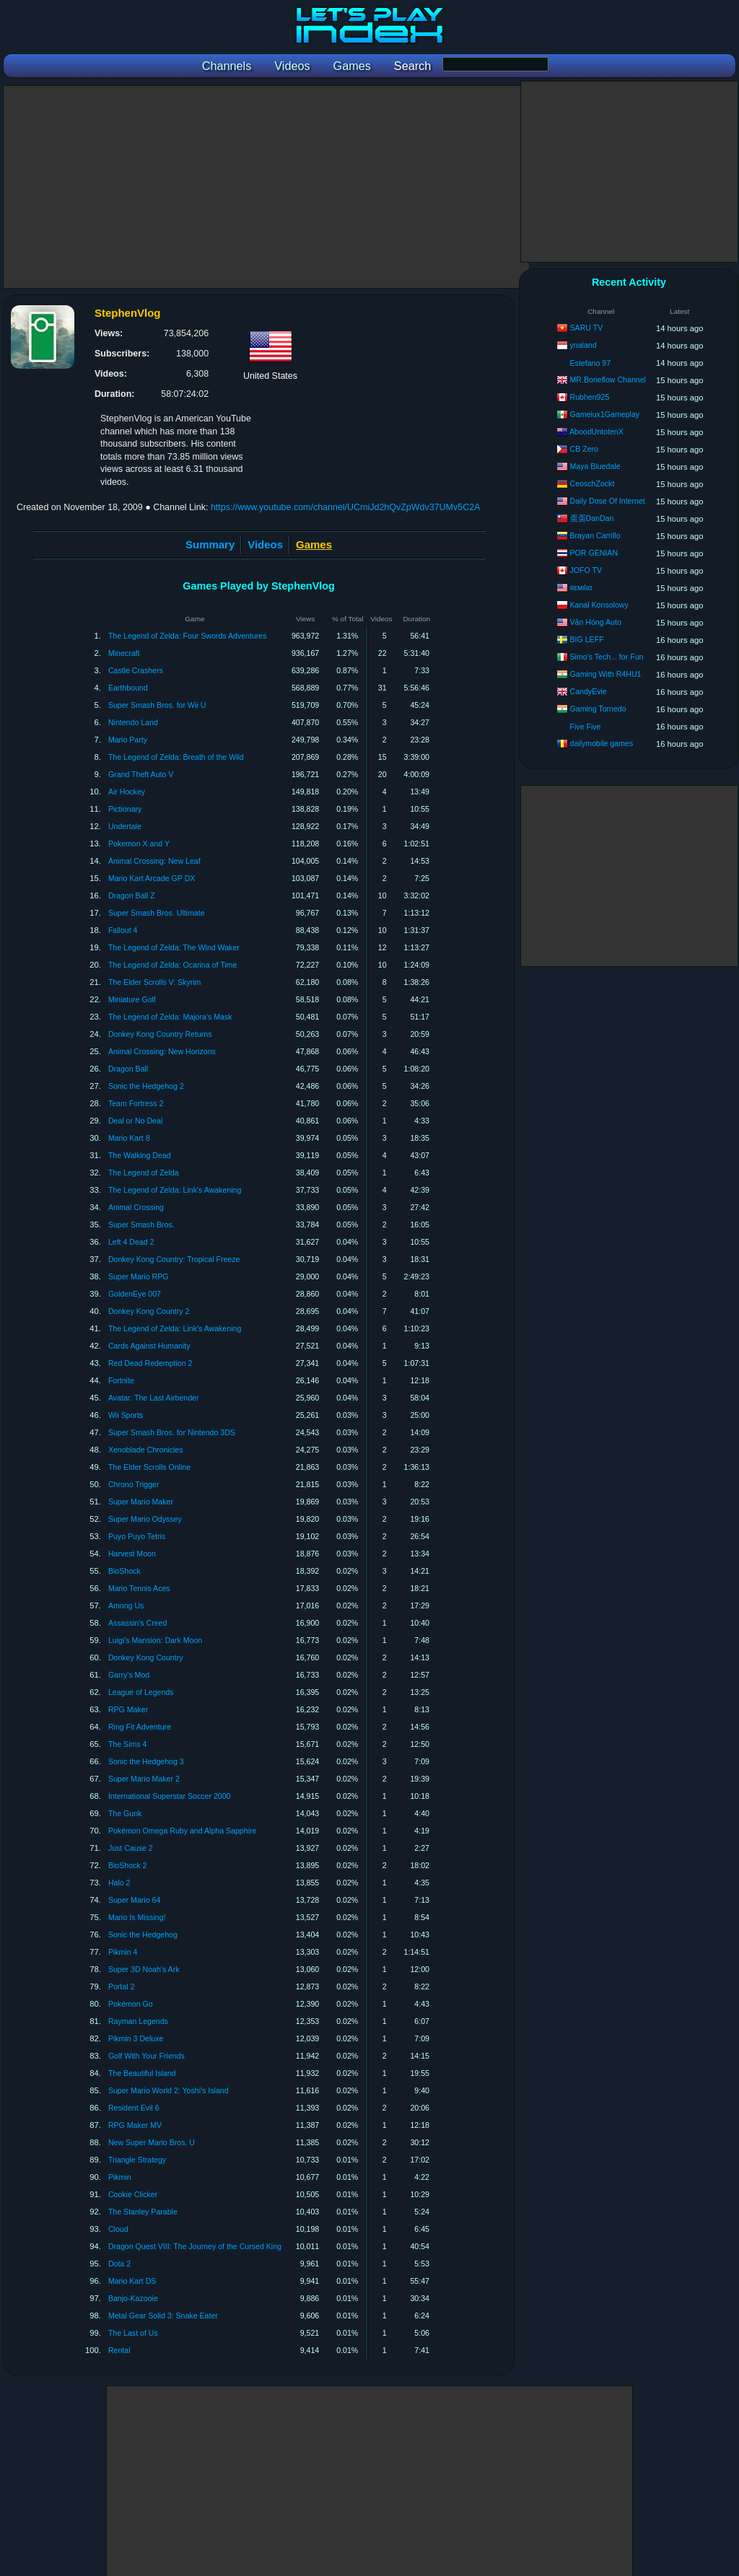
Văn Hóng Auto (595, 622)
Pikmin (119, 2177)
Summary (210, 544)
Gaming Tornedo (598, 708)
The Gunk (125, 1813)
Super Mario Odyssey (145, 1519)
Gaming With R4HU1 (606, 674)
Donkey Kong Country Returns (160, 1034)
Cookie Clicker (132, 2194)
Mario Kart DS (132, 2281)
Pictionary (125, 809)
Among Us (126, 1605)
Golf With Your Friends (146, 2055)
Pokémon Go (130, 2003)
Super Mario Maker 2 (144, 1778)
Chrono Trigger (133, 1484)
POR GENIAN (594, 552)
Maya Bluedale (595, 466)
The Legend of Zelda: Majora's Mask (170, 1016)
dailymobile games (602, 743)
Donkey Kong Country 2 (148, 1311)
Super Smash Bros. (141, 1224)
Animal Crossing (136, 1207)
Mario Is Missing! (136, 1917)
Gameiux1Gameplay (605, 414)
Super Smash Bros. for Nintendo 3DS (171, 1432)
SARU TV (586, 327)
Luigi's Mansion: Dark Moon (155, 1640)
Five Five (585, 726)
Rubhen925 (590, 397)
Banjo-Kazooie (133, 2298)
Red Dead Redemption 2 (150, 1363)
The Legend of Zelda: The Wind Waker (174, 947)
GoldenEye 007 (134, 1293)
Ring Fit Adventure (139, 1726)
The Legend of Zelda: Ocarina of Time (172, 964)
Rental (119, 2350)
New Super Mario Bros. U (151, 2142)
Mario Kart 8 (129, 1138)
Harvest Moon (132, 1553)
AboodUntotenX (596, 431)
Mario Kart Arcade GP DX (152, 878)
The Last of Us (133, 2333)
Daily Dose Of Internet (607, 500)
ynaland (583, 345)
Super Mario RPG (138, 1276)
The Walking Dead (139, 1155)
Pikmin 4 (123, 1952)
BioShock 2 (127, 1865)
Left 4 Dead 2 (131, 1241)
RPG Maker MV (135, 2125)
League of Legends (141, 1692)
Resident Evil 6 (133, 2107)
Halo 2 (119, 1882)
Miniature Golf (132, 999)
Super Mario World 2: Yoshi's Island (168, 2090)
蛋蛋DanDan (592, 518)
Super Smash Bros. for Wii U (157, 705)
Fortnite (121, 1380)
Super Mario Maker (140, 1501)
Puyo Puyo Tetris (136, 1536)
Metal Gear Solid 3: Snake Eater (163, 2315)
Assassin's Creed (137, 1622)
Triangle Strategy (137, 2159)
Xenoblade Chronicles (145, 1449)
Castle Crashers (135, 670)
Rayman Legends (138, 2021)
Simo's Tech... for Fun (607, 656)
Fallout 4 (123, 930)
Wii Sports (125, 1415)
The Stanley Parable (143, 2211)
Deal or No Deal (135, 1120)
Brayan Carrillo (595, 535)
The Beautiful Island (142, 2073)
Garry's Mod (128, 1674)
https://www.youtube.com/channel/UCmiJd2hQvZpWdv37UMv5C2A (346, 507)
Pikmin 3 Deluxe (136, 2038)
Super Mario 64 (134, 1900)
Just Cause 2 (130, 1848)
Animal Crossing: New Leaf (154, 861)
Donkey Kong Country (145, 1657)
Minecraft (124, 653)
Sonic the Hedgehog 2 (146, 1086)
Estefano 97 (590, 363)
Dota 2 (119, 2263)
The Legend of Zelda (143, 1172)
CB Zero (584, 448)
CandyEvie (588, 691)
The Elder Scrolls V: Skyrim (154, 982)
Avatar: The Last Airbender (153, 1397)
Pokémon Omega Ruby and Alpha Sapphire (182, 1830)
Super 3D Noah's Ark (144, 1969)
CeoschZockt (592, 483)
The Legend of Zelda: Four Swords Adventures (187, 635)
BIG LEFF (587, 639)
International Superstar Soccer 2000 (169, 1796)
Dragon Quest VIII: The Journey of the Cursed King (194, 2246)
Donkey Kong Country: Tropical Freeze (174, 1259)
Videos (265, 544)
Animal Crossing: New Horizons (162, 1051)
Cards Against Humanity (149, 1345)
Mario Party (127, 739)
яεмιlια (581, 587)
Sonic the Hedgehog (143, 1934)
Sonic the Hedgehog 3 (146, 1761)
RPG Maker (128, 1709)
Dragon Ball (128, 1068)
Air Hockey (126, 791)
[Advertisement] (266, 187)
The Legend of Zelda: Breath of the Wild (176, 757)
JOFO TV (586, 570)
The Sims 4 (127, 1744)
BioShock (124, 1571)
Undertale (124, 826)
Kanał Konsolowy (599, 604)
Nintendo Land (133, 722)
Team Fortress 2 (136, 1103)
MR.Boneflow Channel (608, 379)
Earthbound (128, 687)
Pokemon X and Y (139, 843)
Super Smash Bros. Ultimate (156, 912)
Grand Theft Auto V (141, 774)
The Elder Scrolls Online (149, 1467)
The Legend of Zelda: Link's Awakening (174, 1190)
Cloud (118, 2229)
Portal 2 (121, 1986)
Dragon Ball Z (131, 895)
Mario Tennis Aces (139, 1588)
